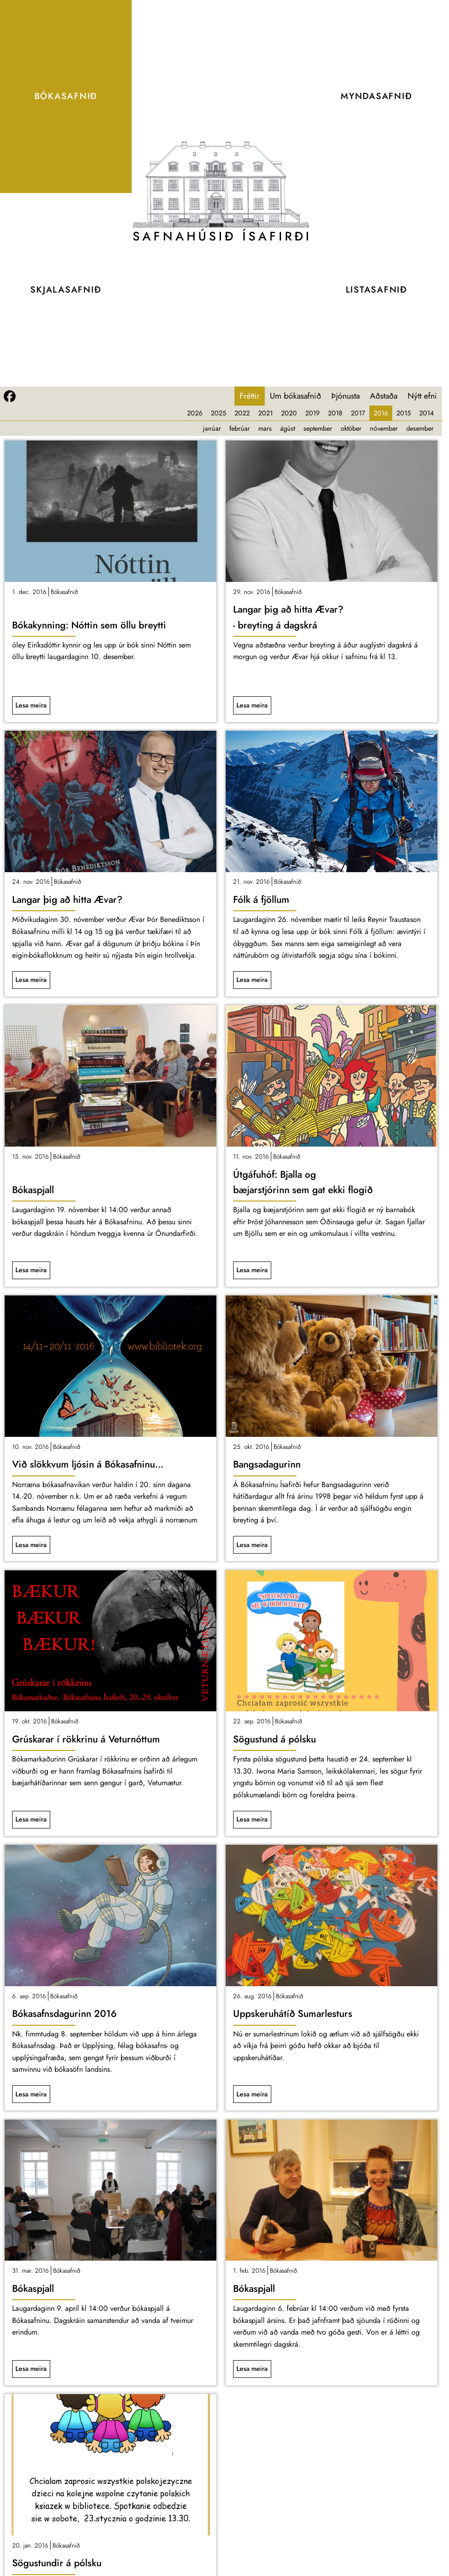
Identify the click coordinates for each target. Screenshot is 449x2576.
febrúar (239, 428)
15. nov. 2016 (30, 1156)
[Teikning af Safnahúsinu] (221, 184)
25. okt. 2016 (251, 1446)
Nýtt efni (422, 396)
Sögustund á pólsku (274, 1739)
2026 (194, 413)
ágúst (287, 428)
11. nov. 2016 (251, 1156)
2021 (265, 413)
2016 (381, 413)
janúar (212, 428)
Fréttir (250, 396)
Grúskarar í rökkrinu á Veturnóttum (86, 1739)
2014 (426, 413)
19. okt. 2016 (29, 1721)
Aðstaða (383, 396)
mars (265, 428)
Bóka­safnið (65, 96)
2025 (218, 413)
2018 (335, 413)
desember (420, 428)
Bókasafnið (64, 591)
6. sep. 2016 (29, 1996)
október (351, 428)
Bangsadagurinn (267, 1464)
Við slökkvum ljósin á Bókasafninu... (87, 1464)
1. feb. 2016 (249, 2270)
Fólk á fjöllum (261, 900)
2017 (358, 413)
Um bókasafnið (295, 396)
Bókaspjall (33, 1190)
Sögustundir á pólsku (56, 2563)
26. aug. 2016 (252, 1996)
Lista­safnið (376, 289)
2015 (403, 413)
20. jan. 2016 (30, 2545)
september (317, 428)
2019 (312, 413)
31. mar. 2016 (30, 2270)
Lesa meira (31, 705)
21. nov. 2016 (251, 881)
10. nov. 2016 (30, 1446)
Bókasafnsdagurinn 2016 (64, 2014)
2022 (242, 413)
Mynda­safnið (376, 96)
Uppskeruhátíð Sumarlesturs (292, 2014)
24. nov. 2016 (31, 881)
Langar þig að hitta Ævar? (67, 900)
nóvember (384, 428)
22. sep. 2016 (252, 1721)
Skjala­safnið (65, 289)
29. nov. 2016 (251, 591)
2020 (289, 413)
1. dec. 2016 (29, 591)
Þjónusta (345, 396)
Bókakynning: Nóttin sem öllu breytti (89, 625)
